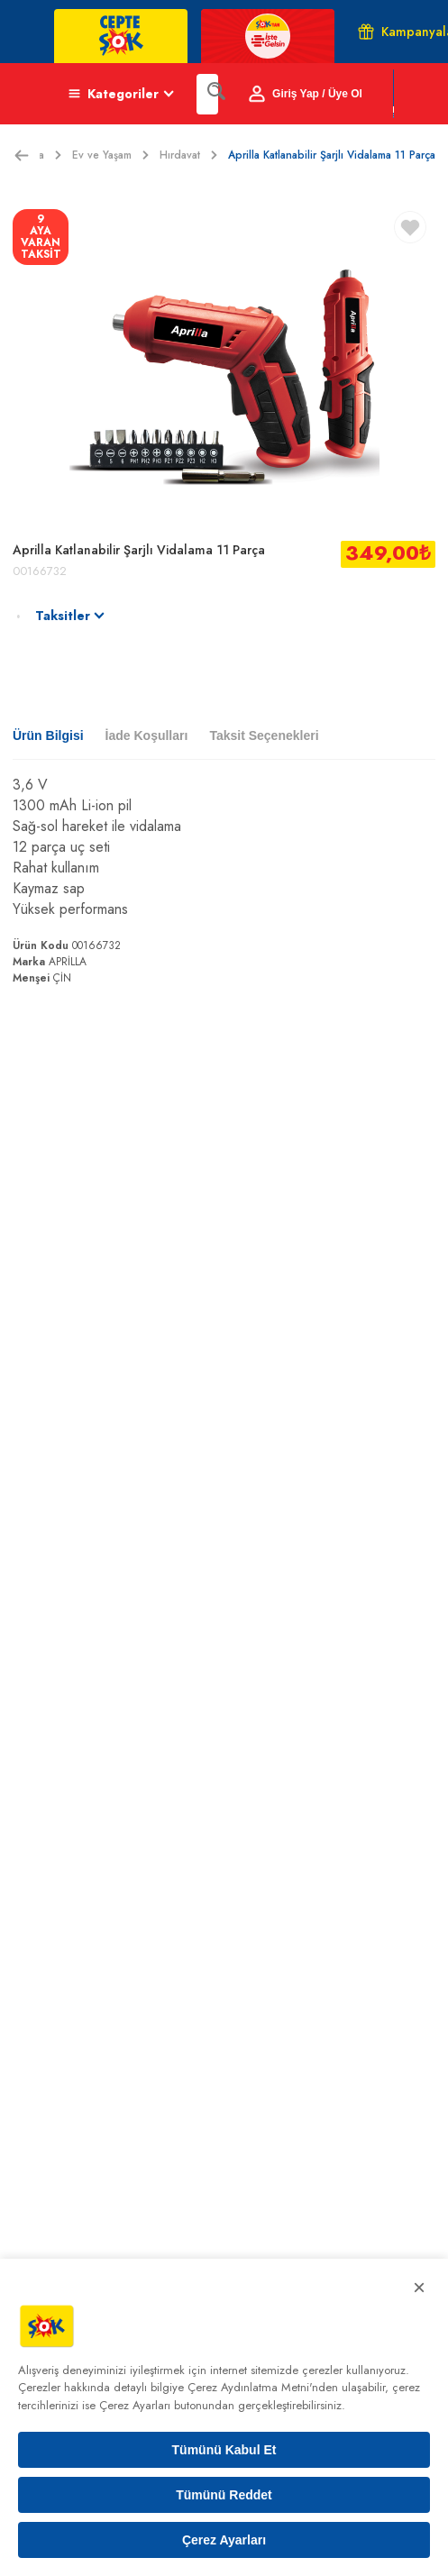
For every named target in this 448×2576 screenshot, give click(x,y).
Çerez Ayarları (224, 2540)
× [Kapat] (419, 2287)
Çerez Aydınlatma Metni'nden (262, 2387)
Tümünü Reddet (224, 2495)
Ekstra (38, 155)
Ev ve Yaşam (110, 155)
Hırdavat (188, 155)
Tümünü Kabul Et (224, 2450)
